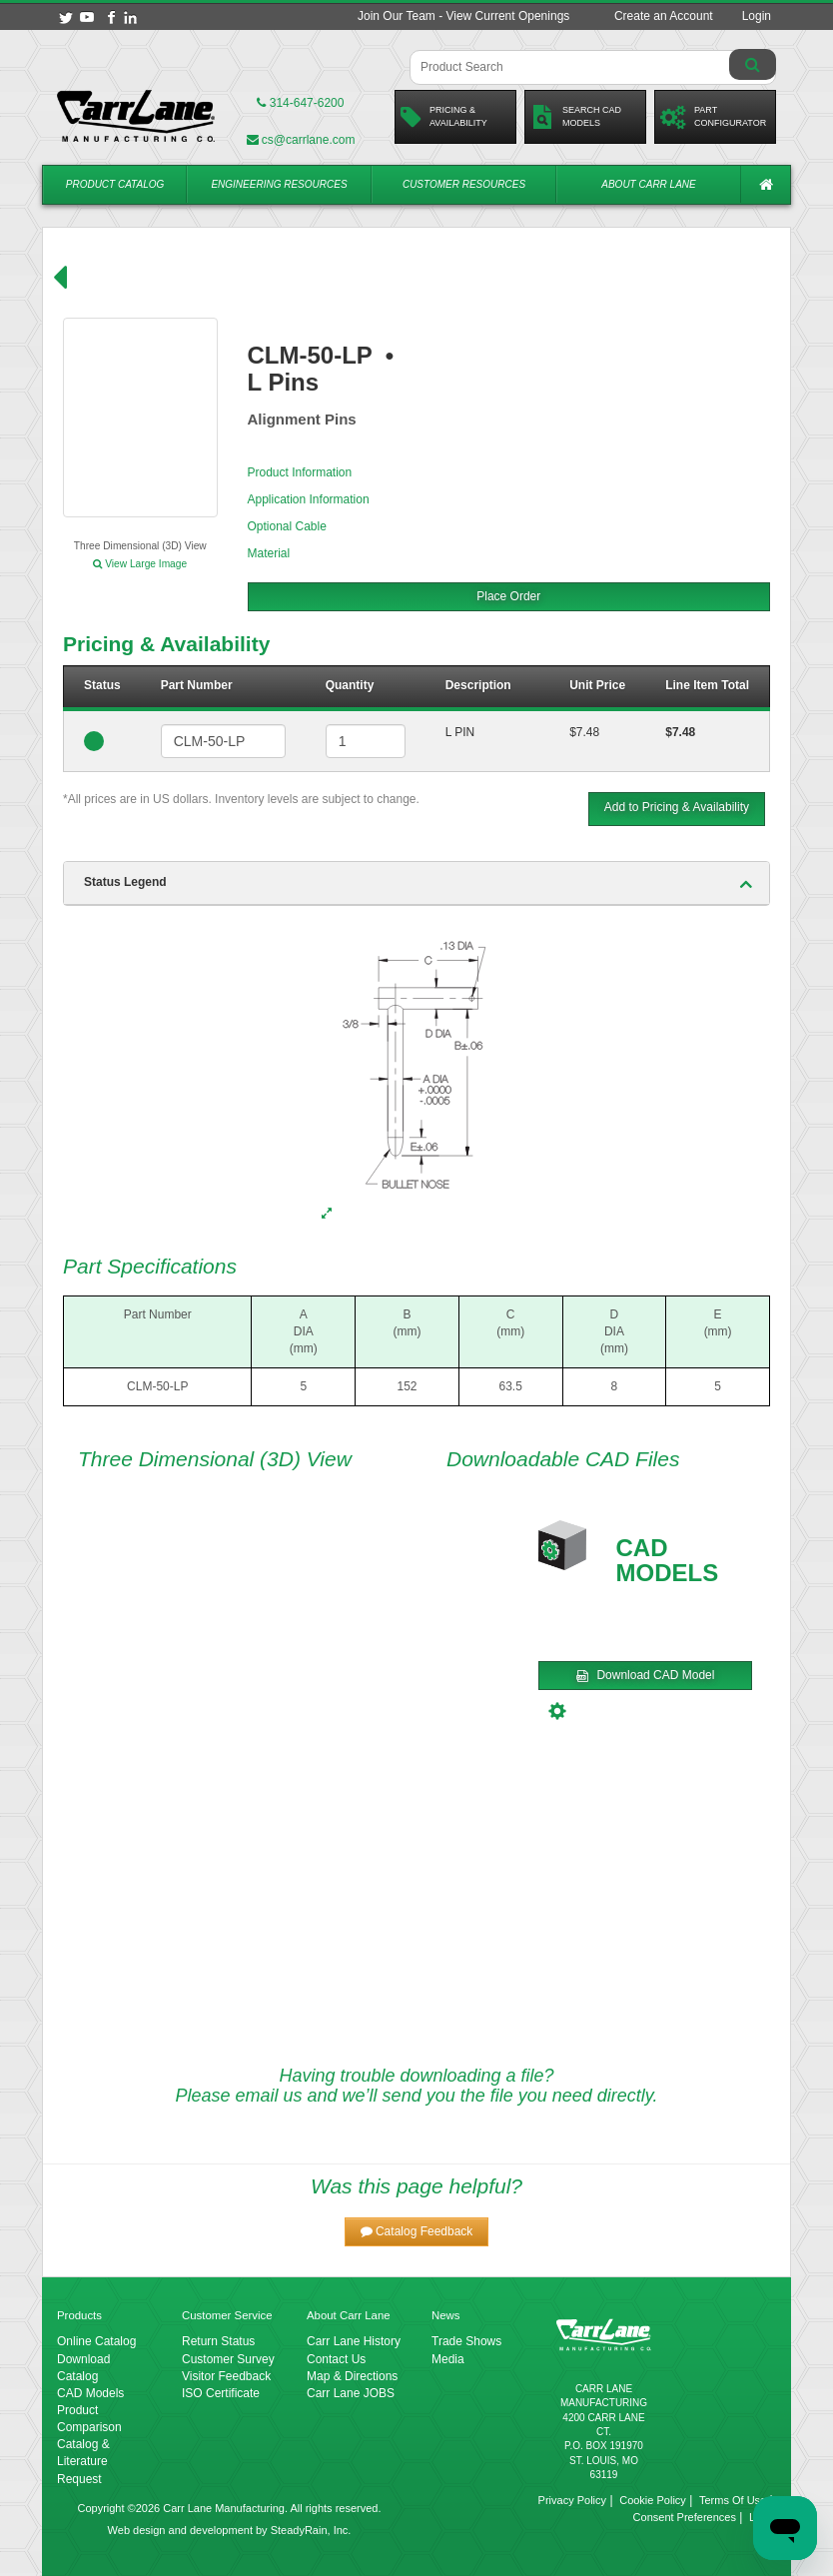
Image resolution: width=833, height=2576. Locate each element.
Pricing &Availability (444, 117)
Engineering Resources (279, 184)
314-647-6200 (300, 103)
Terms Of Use (732, 2500)
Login (756, 16)
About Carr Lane (648, 184)
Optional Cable (287, 526)
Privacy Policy (572, 2500)
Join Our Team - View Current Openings (463, 16)
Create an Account (663, 16)
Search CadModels (575, 117)
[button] (417, 2231)
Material (269, 553)
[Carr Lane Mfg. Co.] (136, 116)
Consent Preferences (684, 2517)
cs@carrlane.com (301, 140)
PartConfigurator (713, 117)
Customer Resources (464, 184)
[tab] (416, 883)
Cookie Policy (652, 2500)
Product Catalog (115, 184)
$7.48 (584, 732)
